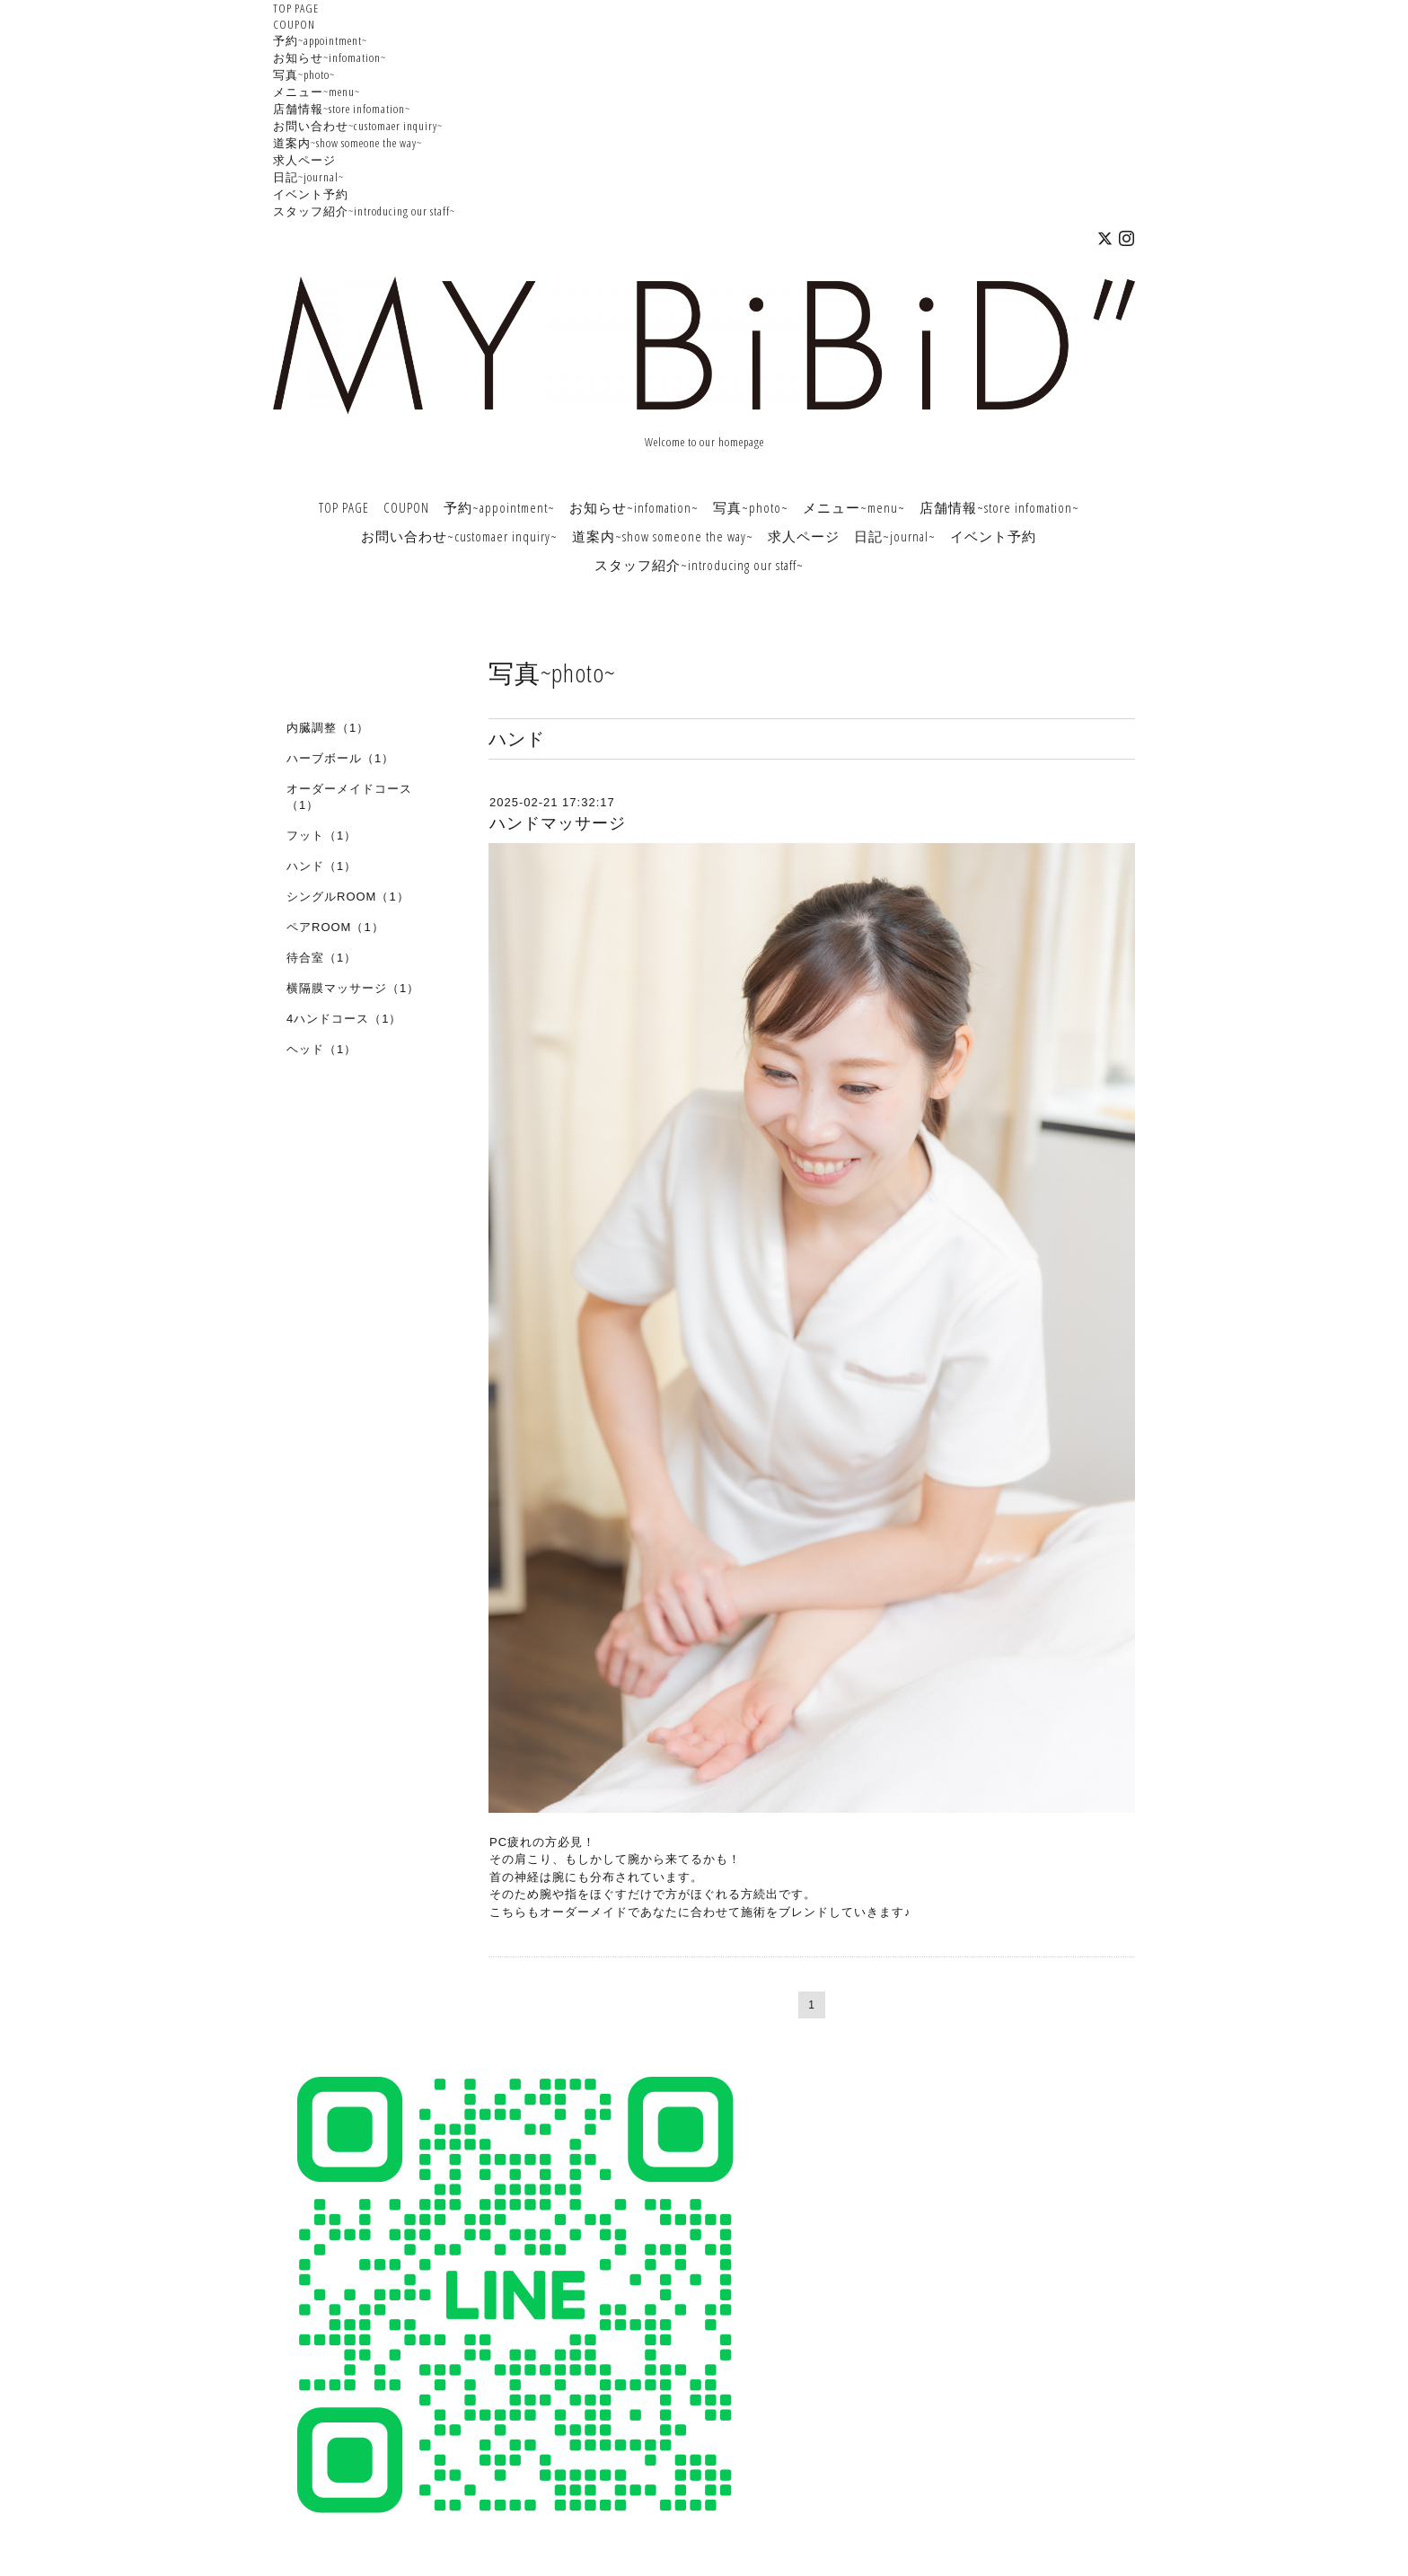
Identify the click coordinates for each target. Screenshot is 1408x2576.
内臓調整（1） (327, 727)
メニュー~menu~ (316, 92)
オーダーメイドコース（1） (349, 797)
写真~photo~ (304, 74)
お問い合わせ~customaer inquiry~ (358, 126)
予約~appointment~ (320, 40)
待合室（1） (321, 957)
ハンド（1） (321, 866)
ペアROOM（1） (335, 927)
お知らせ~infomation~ (329, 57)
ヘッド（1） (321, 1049)
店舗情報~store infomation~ (341, 109)
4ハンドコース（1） (343, 1018)
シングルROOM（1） (347, 896)
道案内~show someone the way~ (347, 143)
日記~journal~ (308, 177)
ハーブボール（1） (340, 758)
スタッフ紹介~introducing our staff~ (364, 211)
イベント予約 (310, 194)
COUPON (294, 24)
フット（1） (321, 835)
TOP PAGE (296, 8)
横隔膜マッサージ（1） (352, 988)
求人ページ (304, 160)
